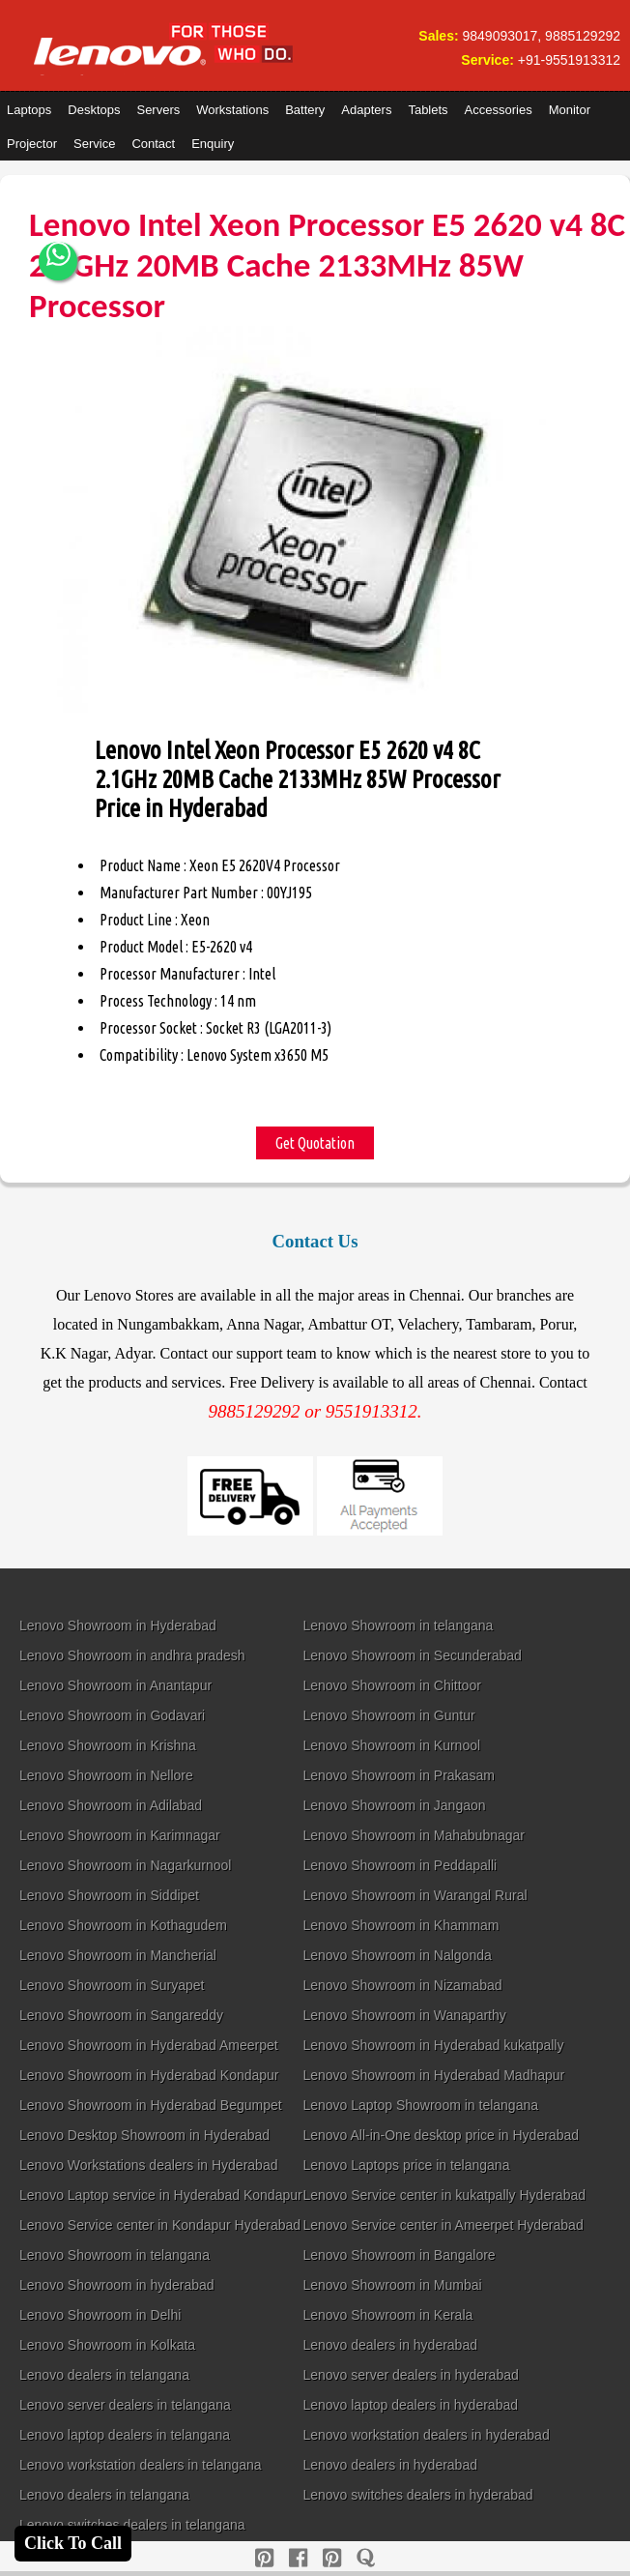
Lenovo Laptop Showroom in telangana (420, 2105)
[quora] (366, 2558)
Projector (32, 143)
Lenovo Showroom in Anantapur (115, 1685)
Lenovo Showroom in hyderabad (117, 2285)
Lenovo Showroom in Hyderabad (117, 1625)
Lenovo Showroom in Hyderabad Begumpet (150, 2105)
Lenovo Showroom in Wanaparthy (403, 2015)
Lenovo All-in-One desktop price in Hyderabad (440, 2135)
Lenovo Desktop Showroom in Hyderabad (144, 2135)
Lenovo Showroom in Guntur (388, 1715)
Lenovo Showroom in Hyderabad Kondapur (149, 2075)
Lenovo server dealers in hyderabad (410, 2375)
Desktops (94, 109)
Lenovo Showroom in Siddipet (109, 1895)
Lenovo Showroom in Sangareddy (121, 2015)
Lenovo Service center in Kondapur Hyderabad (160, 2225)
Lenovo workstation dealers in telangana (140, 2465)
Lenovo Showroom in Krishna (107, 1745)
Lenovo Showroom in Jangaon (393, 1805)
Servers (158, 109)
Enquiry (212, 143)
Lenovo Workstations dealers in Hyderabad (148, 2165)
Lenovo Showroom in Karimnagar (119, 1835)
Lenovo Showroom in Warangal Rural (414, 1895)
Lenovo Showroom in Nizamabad (401, 1985)
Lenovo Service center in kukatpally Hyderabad (444, 2195)
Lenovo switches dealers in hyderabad (417, 2495)
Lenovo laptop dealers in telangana (124, 2435)
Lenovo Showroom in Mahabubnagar (413, 1835)
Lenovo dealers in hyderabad (389, 2345)
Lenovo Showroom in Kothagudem (123, 1925)
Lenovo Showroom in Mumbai (391, 2285)
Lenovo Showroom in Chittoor (391, 1685)
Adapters (366, 109)
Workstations (232, 109)
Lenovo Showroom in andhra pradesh (132, 1655)
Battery (305, 109)
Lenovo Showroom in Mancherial (117, 1955)
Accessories (498, 109)
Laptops (29, 109)
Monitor (569, 109)
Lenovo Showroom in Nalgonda (396, 1955)
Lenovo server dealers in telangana (125, 2405)
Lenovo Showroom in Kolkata (107, 2345)
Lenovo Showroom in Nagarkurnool (125, 1865)
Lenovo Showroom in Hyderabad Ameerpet (148, 2045)
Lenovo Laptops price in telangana (405, 2165)
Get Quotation (315, 1143)
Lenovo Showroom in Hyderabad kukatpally (432, 2045)
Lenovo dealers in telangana (104, 2375)
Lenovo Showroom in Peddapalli (399, 1865)
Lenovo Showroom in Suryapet (111, 1985)
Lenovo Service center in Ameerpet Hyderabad (442, 2225)
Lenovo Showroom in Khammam (400, 1925)
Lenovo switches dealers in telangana (132, 2524)
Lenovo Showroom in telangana (397, 1625)
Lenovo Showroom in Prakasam (398, 1775)
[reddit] (332, 2558)
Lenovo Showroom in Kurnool (391, 1745)
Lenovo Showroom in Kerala (387, 2315)
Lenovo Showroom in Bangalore (398, 2255)
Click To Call (73, 2543)
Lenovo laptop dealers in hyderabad (410, 2405)
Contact (153, 143)
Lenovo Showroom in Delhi (100, 2315)
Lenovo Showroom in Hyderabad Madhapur (433, 2075)
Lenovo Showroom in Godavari (112, 1715)
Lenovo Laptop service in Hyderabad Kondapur (160, 2195)
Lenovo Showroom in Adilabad (110, 1805)
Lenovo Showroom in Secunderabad (412, 1655)
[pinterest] (264, 2558)
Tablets (427, 109)
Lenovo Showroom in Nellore (106, 1775)
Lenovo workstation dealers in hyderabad (425, 2435)
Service (94, 143)
